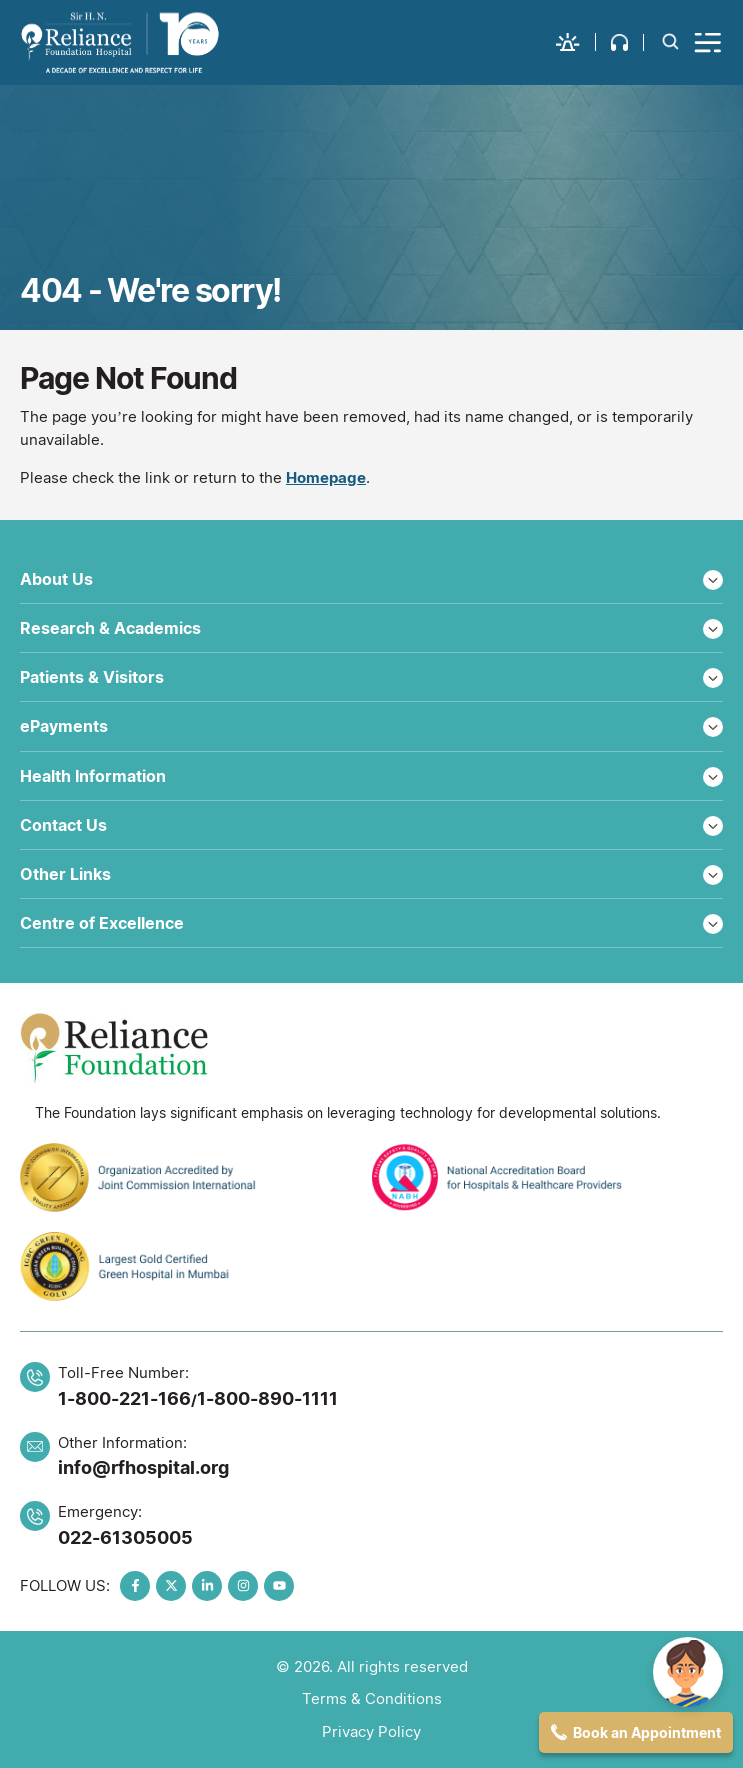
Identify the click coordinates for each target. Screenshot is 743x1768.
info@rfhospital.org (143, 1467)
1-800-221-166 (124, 1398)
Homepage (326, 477)
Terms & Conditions (372, 1698)
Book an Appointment (647, 1732)
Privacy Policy (371, 1731)
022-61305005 (125, 1537)
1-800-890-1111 (267, 1398)
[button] (576, 42)
